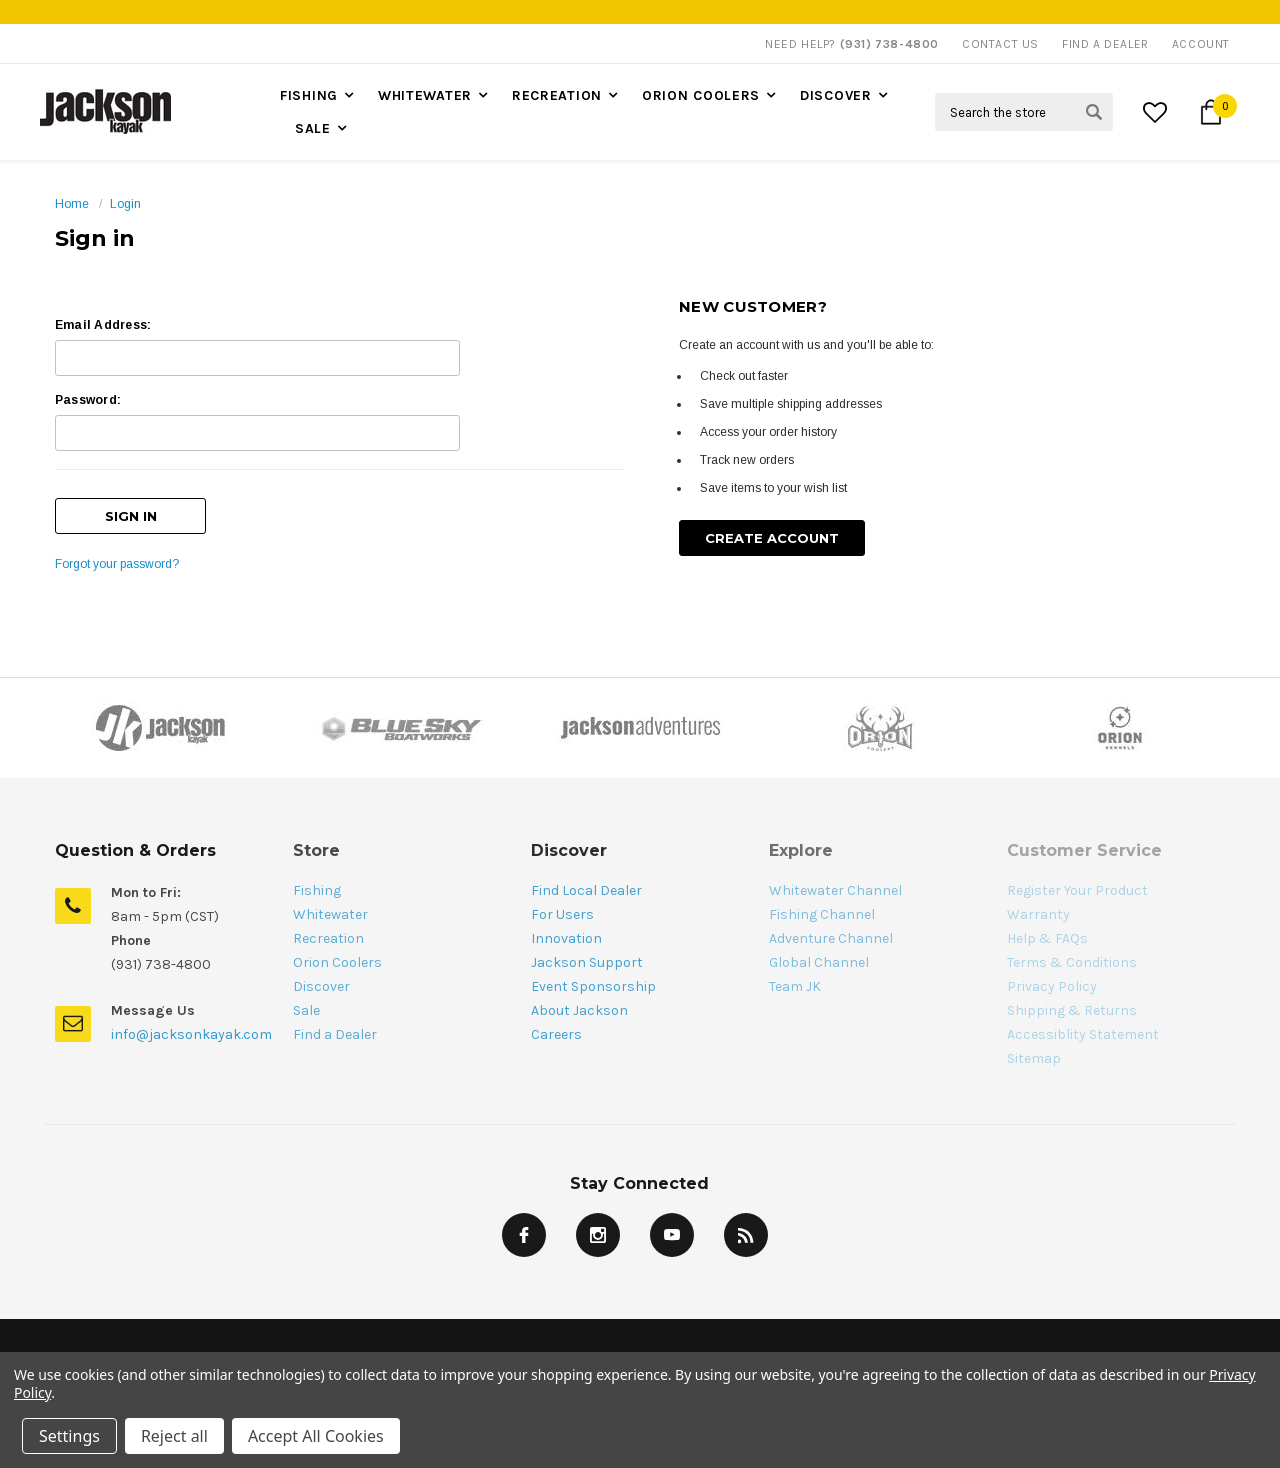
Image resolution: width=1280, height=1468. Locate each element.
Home (72, 204)
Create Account (772, 538)
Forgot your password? (117, 564)
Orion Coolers (701, 95)
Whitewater (425, 95)
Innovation (566, 938)
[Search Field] (1024, 112)
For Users (562, 914)
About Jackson (579, 1010)
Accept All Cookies (316, 1436)
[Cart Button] (1211, 112)
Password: (88, 400)
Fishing (309, 95)
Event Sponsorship (593, 986)
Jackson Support (587, 962)
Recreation (557, 95)
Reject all (174, 1436)
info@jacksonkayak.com (191, 1034)
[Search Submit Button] (1094, 112)
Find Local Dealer (586, 890)
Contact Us (1000, 44)
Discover (836, 95)
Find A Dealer (1105, 44)
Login (125, 204)
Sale (313, 128)
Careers (556, 1034)
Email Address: (103, 325)
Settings (69, 1436)
